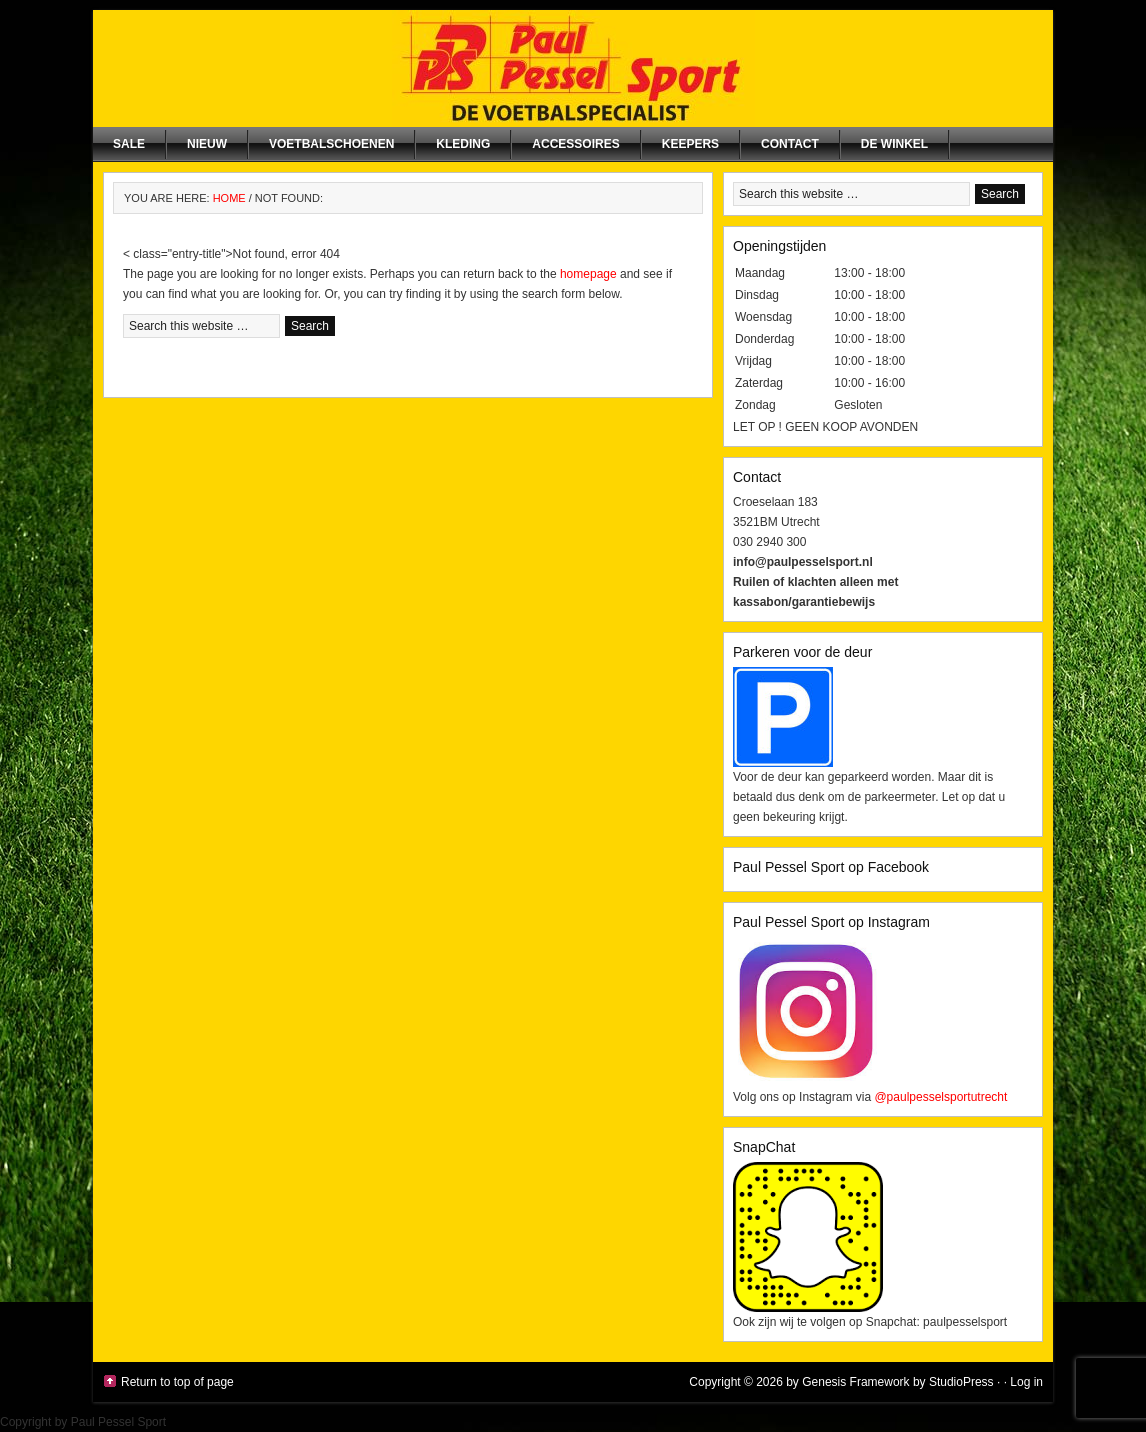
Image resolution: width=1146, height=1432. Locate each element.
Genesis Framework (855, 1382)
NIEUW (207, 144)
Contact (790, 144)
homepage (588, 274)
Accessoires (575, 144)
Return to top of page (177, 1382)
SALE (129, 144)
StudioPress (961, 1382)
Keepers (690, 144)
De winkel (894, 144)
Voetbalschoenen (331, 144)
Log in (1026, 1382)
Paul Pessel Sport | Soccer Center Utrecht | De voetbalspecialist (573, 68)
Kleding (463, 144)
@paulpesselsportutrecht (940, 1097)
